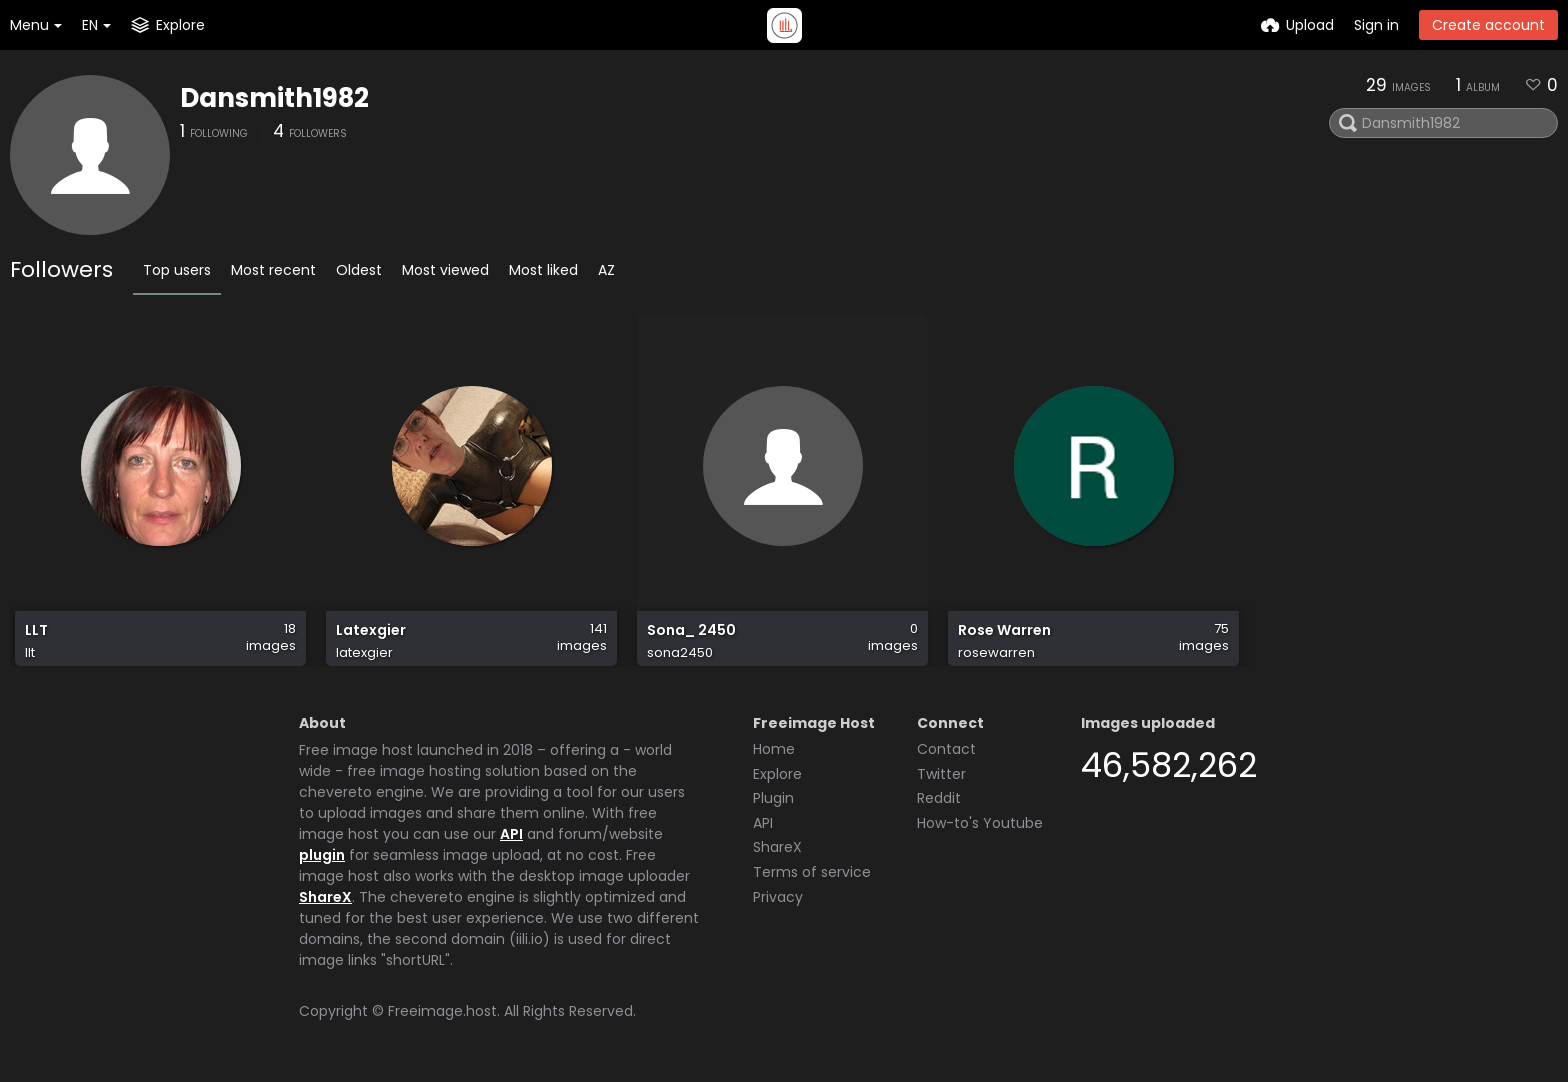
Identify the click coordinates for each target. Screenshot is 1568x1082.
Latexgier (371, 630)
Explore (777, 774)
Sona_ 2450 (691, 630)
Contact (946, 749)
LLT (36, 630)
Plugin (773, 798)
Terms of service (812, 872)
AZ (606, 270)
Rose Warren (1004, 630)
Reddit (939, 798)
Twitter (941, 774)
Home (774, 749)
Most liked (543, 270)
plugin (322, 855)
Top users (177, 270)
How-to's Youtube (980, 823)
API (511, 834)
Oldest (359, 270)
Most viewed (445, 270)
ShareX (325, 897)
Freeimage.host (442, 1011)
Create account (1488, 25)
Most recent (273, 270)
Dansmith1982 (274, 98)
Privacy (778, 897)
